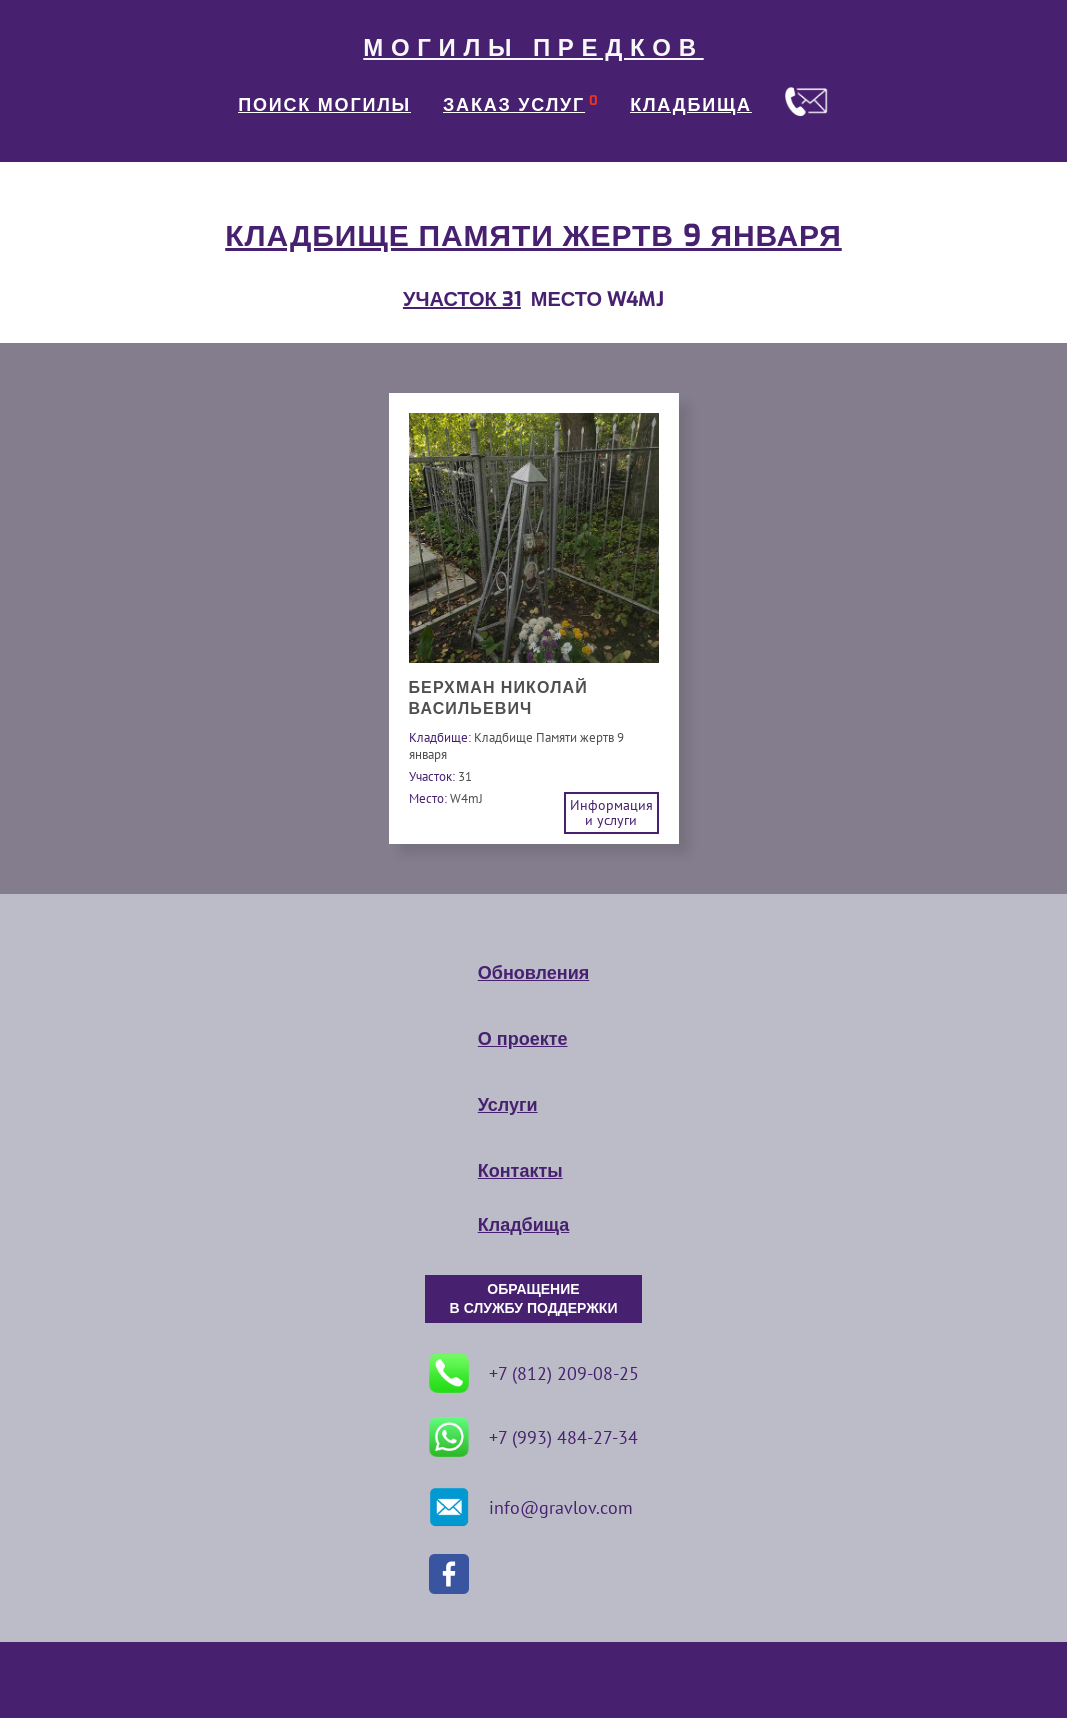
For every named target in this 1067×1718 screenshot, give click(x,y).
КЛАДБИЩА (691, 105)
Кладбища (523, 1225)
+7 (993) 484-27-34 (533, 1437)
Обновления (533, 973)
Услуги (508, 1105)
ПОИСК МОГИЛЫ (324, 105)
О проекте (523, 1039)
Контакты (520, 1171)
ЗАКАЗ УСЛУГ (514, 105)
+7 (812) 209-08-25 (534, 1373)
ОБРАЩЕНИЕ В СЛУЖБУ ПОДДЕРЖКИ (534, 1299)
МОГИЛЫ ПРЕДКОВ (533, 48)
